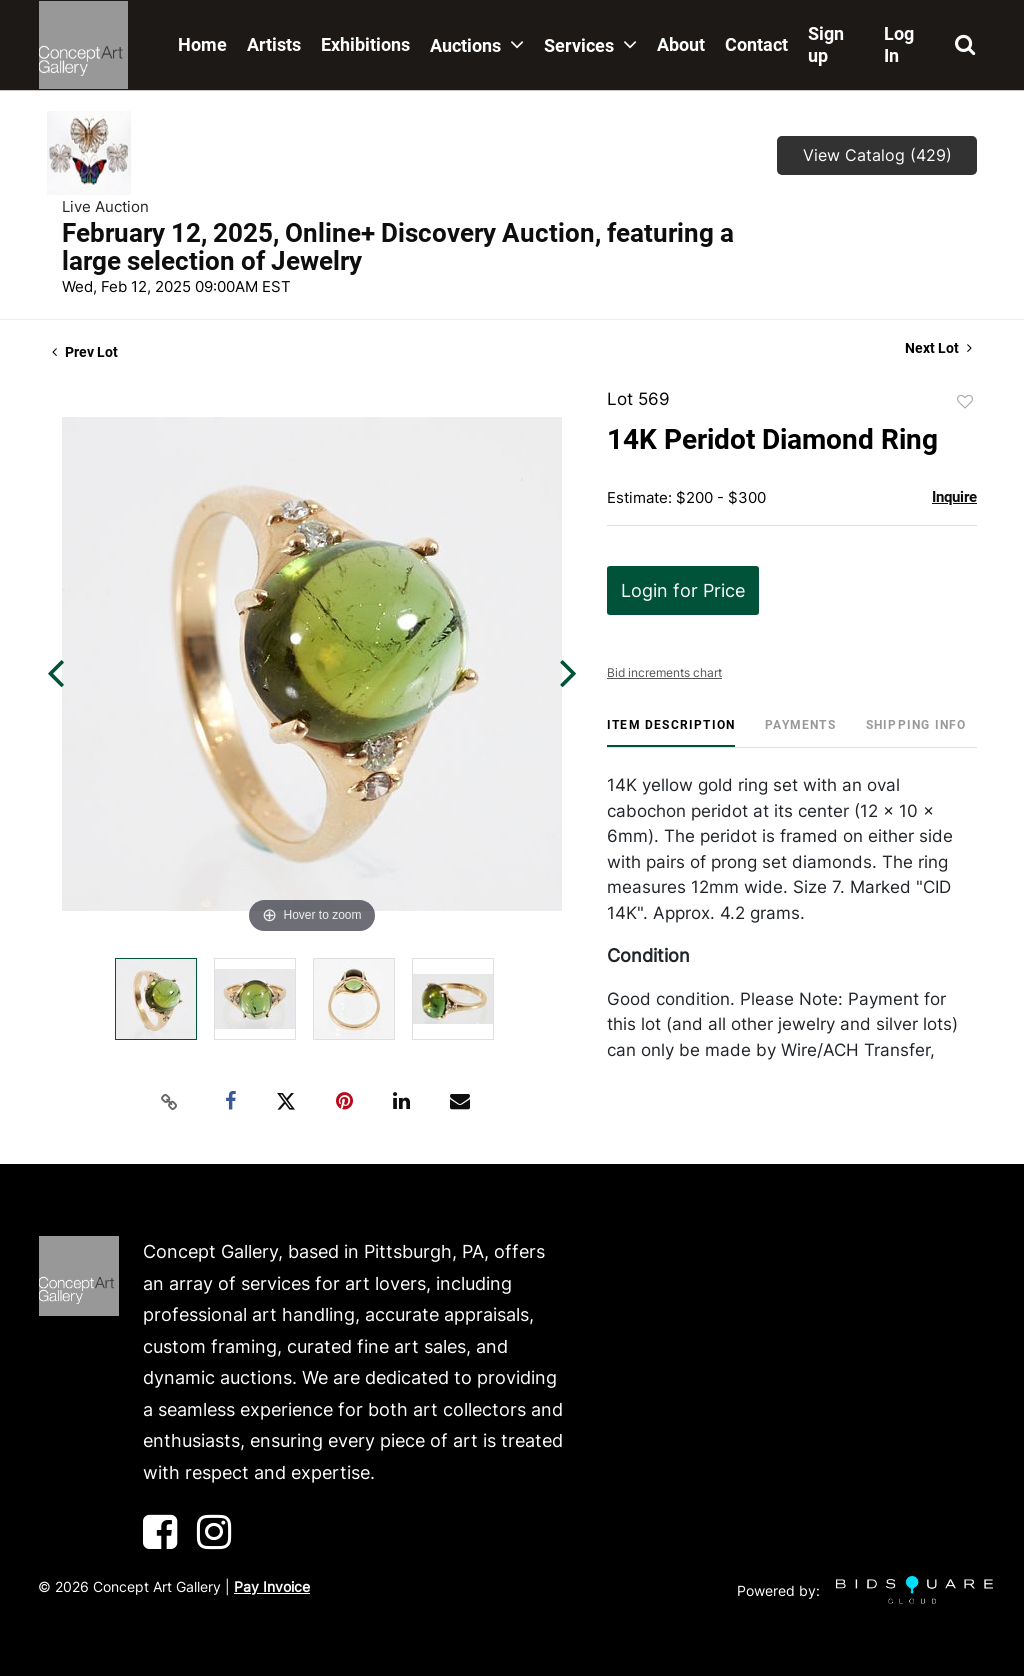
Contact (756, 44)
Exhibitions (365, 44)
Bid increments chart (664, 672)
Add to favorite (965, 402)
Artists (274, 44)
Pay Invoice (272, 1586)
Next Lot (938, 348)
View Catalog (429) (877, 155)
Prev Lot (85, 352)
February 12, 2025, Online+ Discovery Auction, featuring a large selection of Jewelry (398, 247)
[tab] (671, 732)
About (681, 44)
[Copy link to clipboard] (170, 1102)
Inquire (954, 497)
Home (202, 44)
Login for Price (683, 590)
